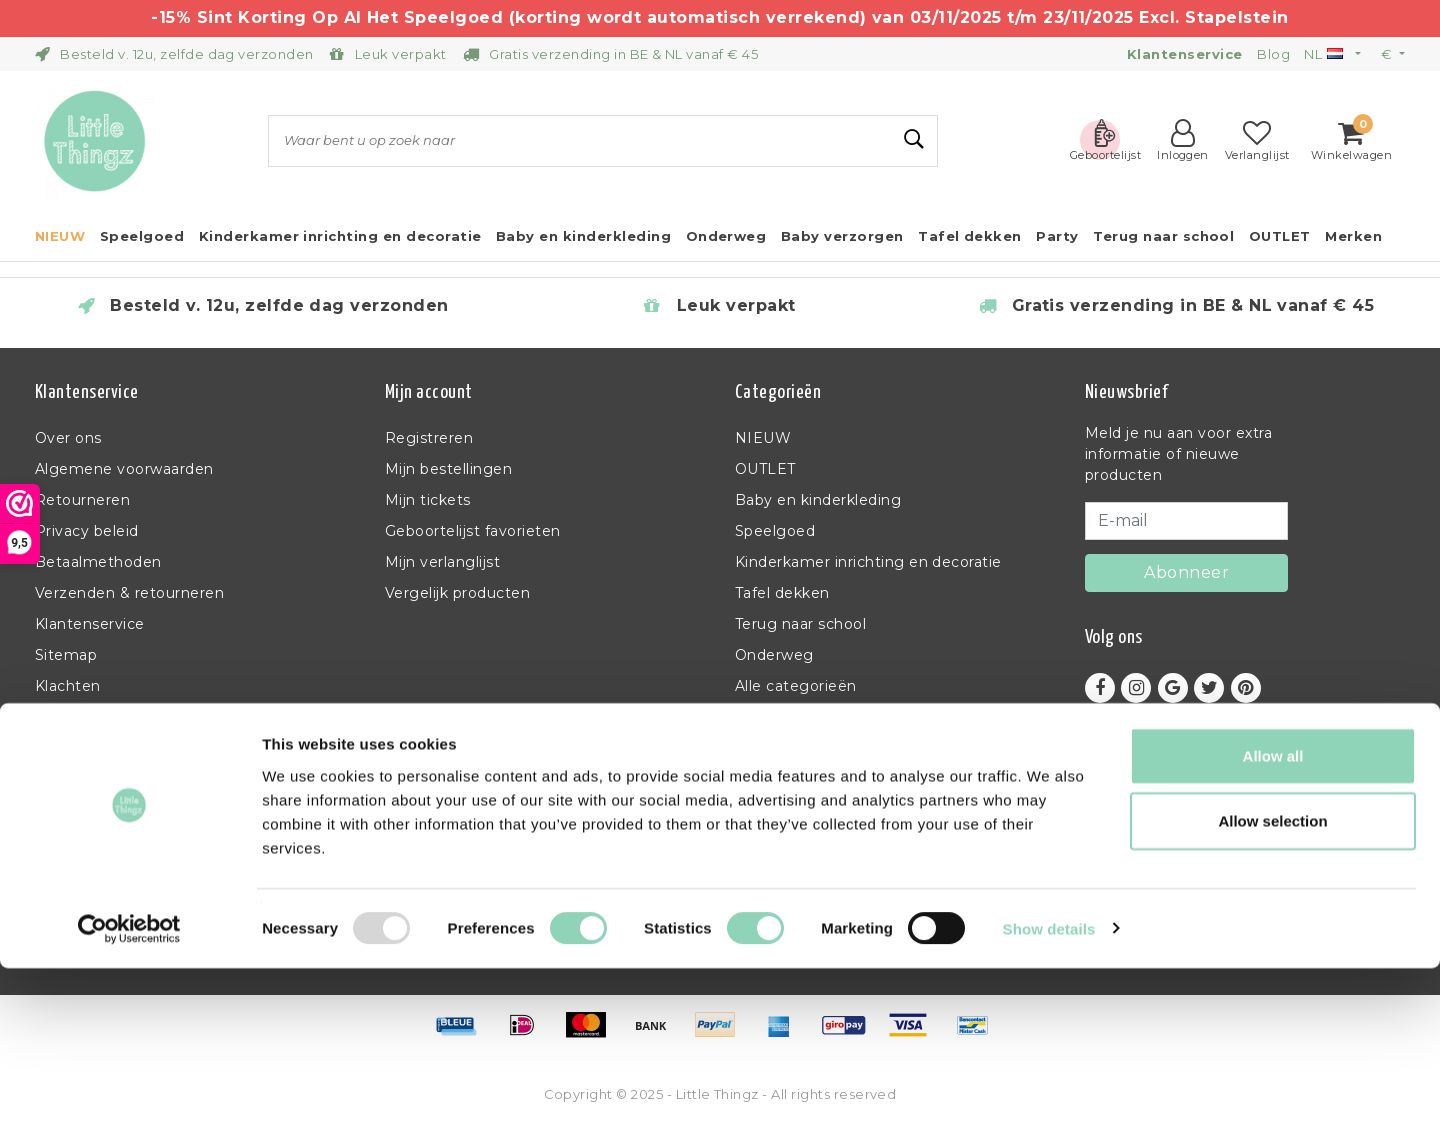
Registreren (429, 438)
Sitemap (66, 655)
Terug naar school (800, 624)
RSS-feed (70, 717)
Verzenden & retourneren (129, 593)
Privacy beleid (87, 531)
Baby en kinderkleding (818, 500)
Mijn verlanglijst (442, 562)
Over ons (68, 438)
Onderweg (774, 655)
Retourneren (82, 500)
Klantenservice (90, 624)
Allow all (1273, 914)
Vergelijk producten (457, 593)
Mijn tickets (428, 500)
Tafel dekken (782, 593)
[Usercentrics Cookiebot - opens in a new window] (129, 1088)
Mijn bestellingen (448, 469)
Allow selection (1272, 980)
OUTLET (765, 469)
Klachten (68, 686)
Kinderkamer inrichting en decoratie (868, 562)
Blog (1273, 54)
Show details (1049, 1087)
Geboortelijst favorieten (473, 531)
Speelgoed (775, 531)
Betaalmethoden (98, 562)
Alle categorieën (796, 686)
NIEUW (763, 438)
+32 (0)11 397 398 (1146, 841)
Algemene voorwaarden (124, 469)
